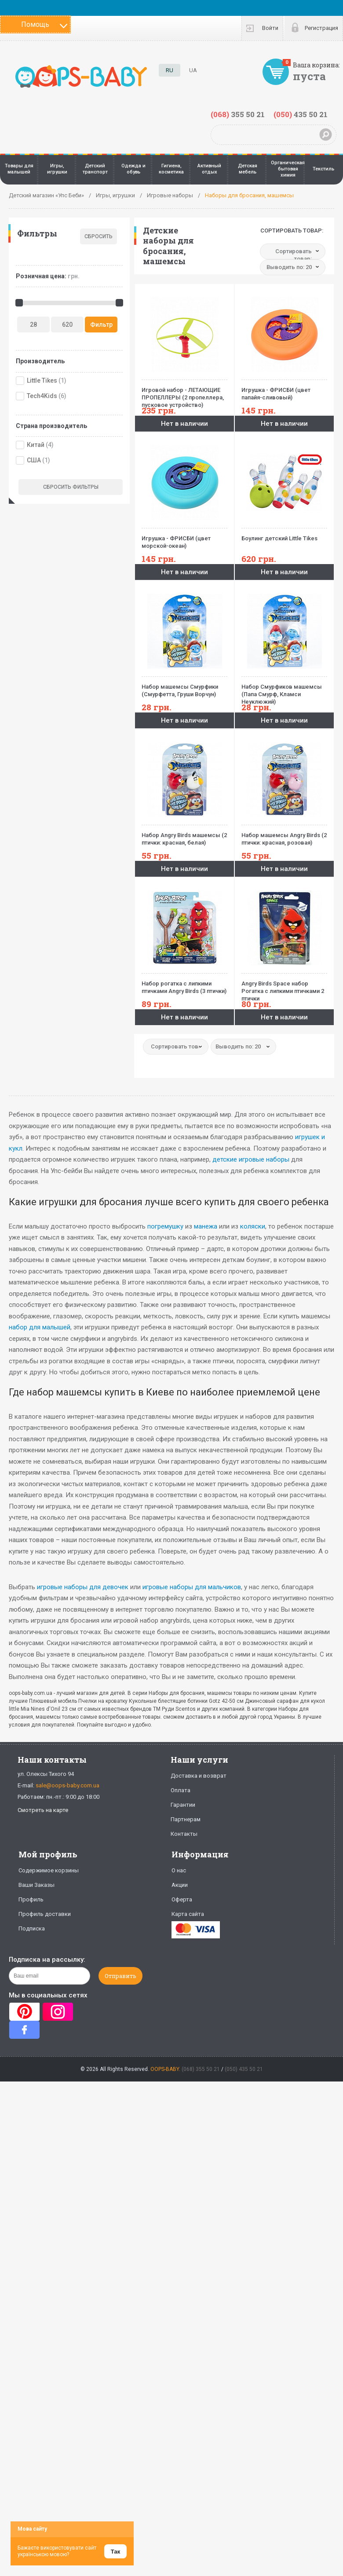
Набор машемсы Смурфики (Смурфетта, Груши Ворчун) (184, 687)
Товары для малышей (19, 169)
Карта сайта (188, 1914)
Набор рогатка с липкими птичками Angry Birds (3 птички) (184, 983)
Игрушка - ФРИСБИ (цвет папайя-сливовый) (284, 390)
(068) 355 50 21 (201, 2069)
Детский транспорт (95, 169)
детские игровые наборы (250, 1159)
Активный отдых (209, 169)
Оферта (182, 1899)
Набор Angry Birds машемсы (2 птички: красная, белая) (184, 835)
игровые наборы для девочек (82, 1587)
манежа (205, 1226)
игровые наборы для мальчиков (191, 1587)
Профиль (31, 1899)
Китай (35, 444)
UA (193, 70)
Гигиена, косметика (171, 169)
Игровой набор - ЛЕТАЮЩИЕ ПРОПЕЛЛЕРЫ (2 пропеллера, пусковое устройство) (184, 394)
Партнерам (186, 1819)
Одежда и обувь (133, 169)
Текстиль (323, 169)
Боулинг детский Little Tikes (284, 535)
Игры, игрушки (57, 169)
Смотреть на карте (43, 1810)
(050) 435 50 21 (244, 2069)
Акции (180, 1885)
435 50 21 (301, 114)
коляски (252, 1226)
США (34, 460)
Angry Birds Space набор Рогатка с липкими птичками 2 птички (284, 987)
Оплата (180, 1790)
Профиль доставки (44, 1914)
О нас (179, 1870)
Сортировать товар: (291, 230)
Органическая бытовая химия (288, 169)
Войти (270, 28)
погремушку (165, 1226)
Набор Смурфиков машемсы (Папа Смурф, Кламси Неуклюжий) (284, 690)
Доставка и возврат (198, 1775)
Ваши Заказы (36, 1885)
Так (115, 2551)
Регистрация (321, 28)
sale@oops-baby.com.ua (67, 1785)
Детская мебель (247, 169)
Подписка (31, 1928)
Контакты (184, 1834)
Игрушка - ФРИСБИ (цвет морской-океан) (184, 538)
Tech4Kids (42, 395)
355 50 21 (238, 114)
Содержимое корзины (48, 1870)
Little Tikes (42, 380)
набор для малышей (39, 1327)
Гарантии (183, 1804)
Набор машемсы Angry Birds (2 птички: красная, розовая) (284, 835)
